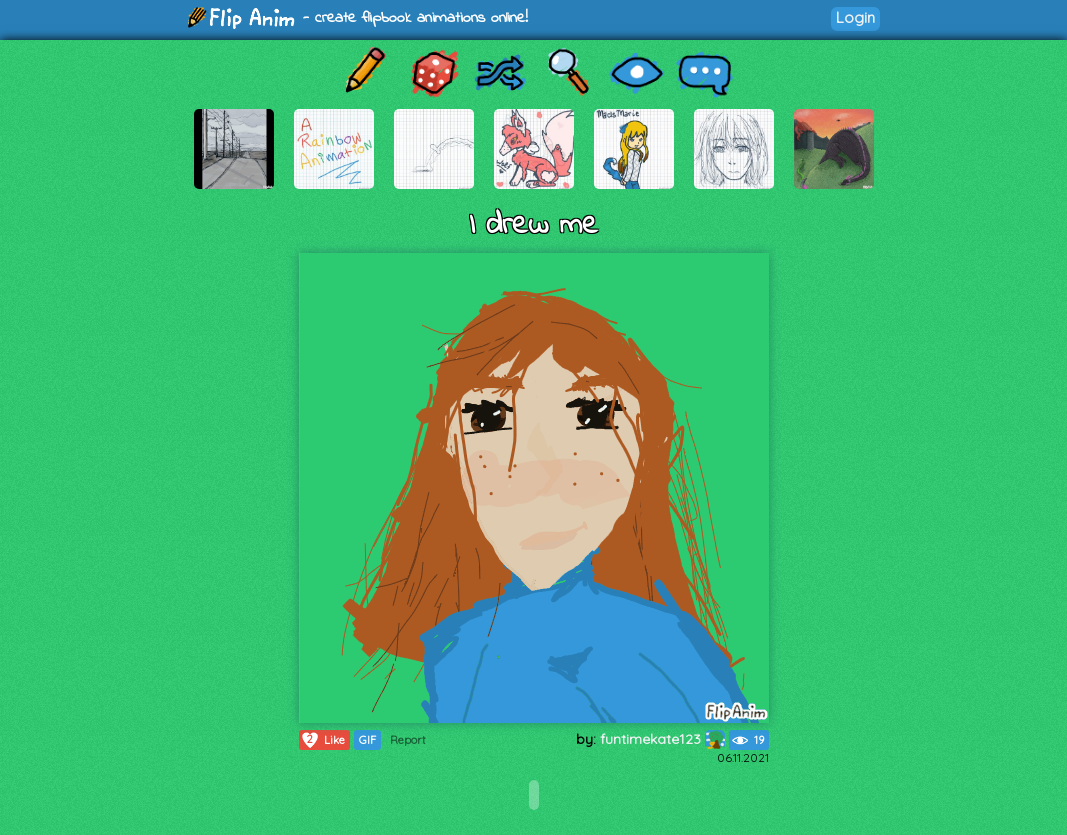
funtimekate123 (662, 739)
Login (855, 17)
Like (322, 740)
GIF (367, 740)
